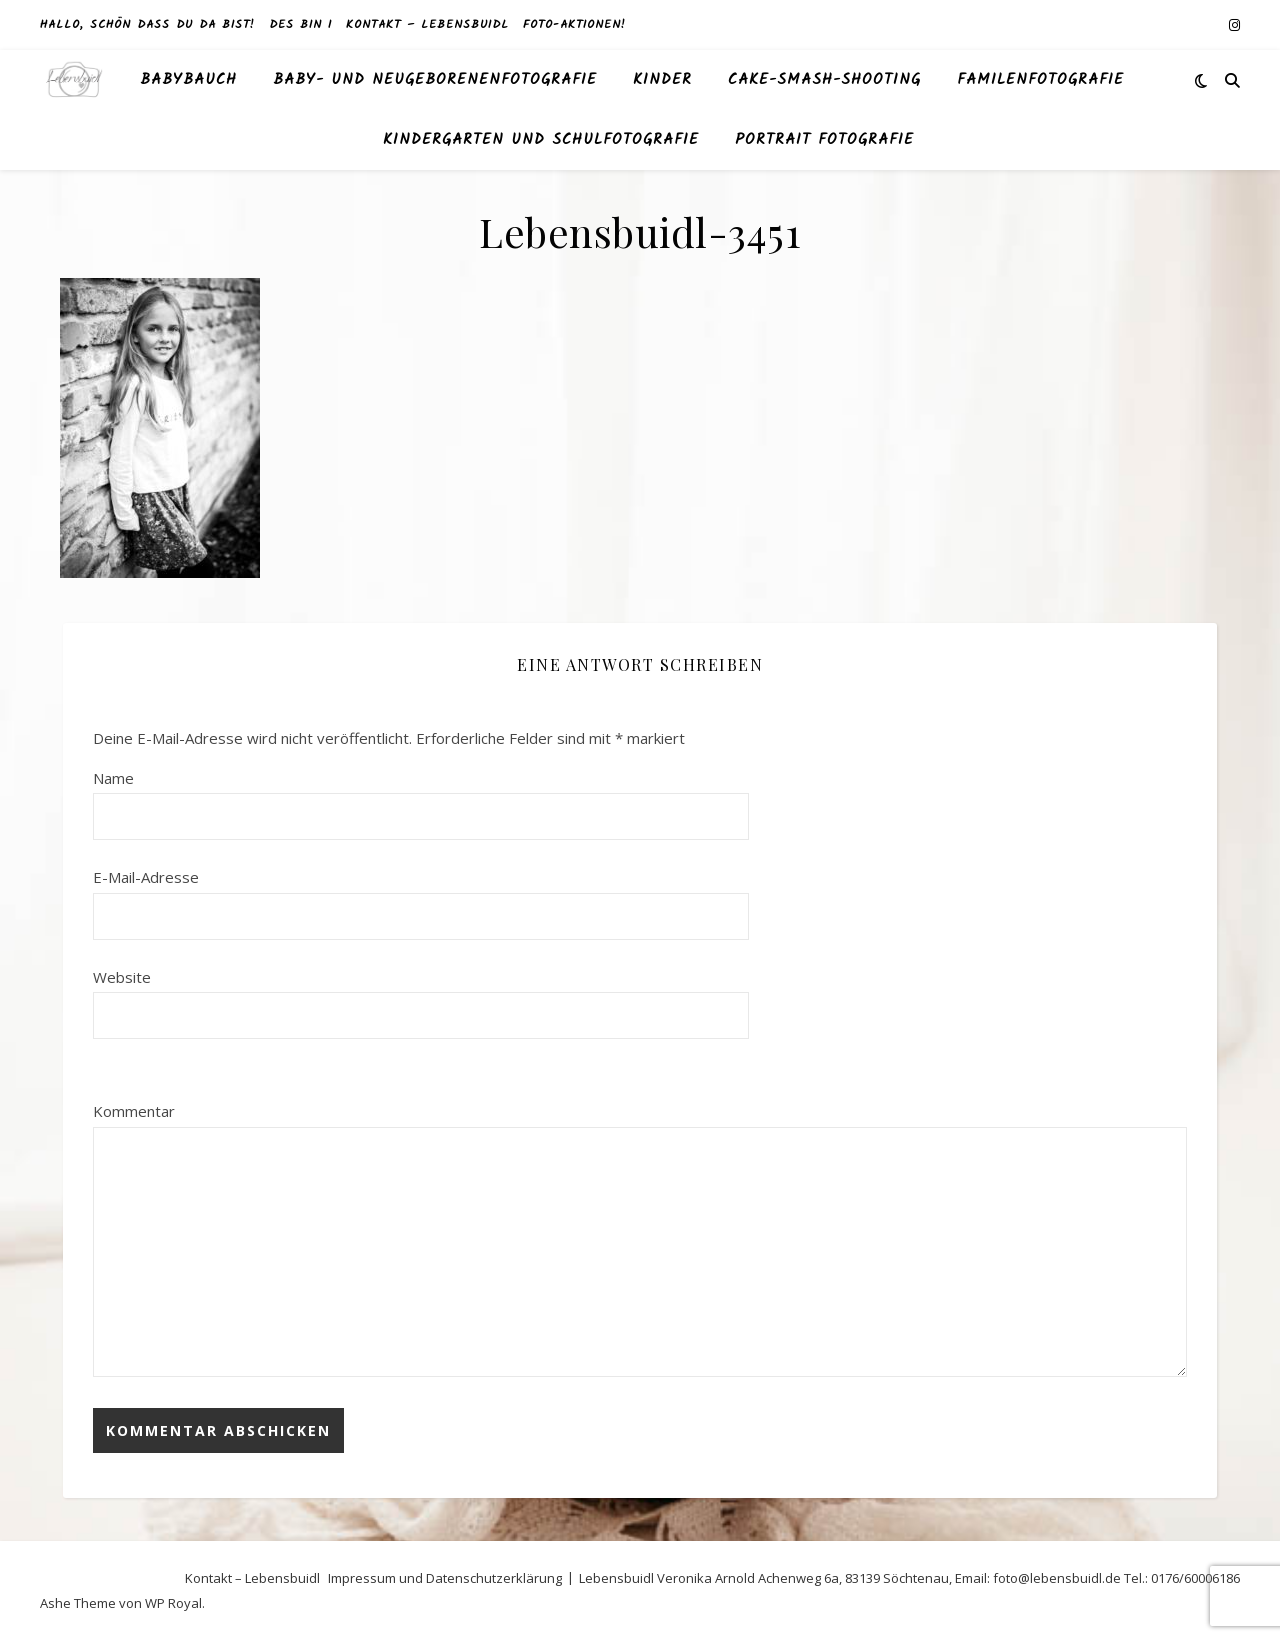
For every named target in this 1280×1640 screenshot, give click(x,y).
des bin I (300, 24)
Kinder (662, 80)
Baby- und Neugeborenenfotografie (435, 80)
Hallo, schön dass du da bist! (147, 24)
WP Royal (173, 1603)
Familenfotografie (1040, 80)
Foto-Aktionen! (574, 24)
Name (113, 778)
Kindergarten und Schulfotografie (541, 140)
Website (122, 977)
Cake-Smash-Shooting (824, 80)
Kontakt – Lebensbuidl (427, 24)
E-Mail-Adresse (146, 877)
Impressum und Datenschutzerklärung (445, 1578)
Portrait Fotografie (824, 140)
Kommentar (134, 1111)
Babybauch (188, 80)
